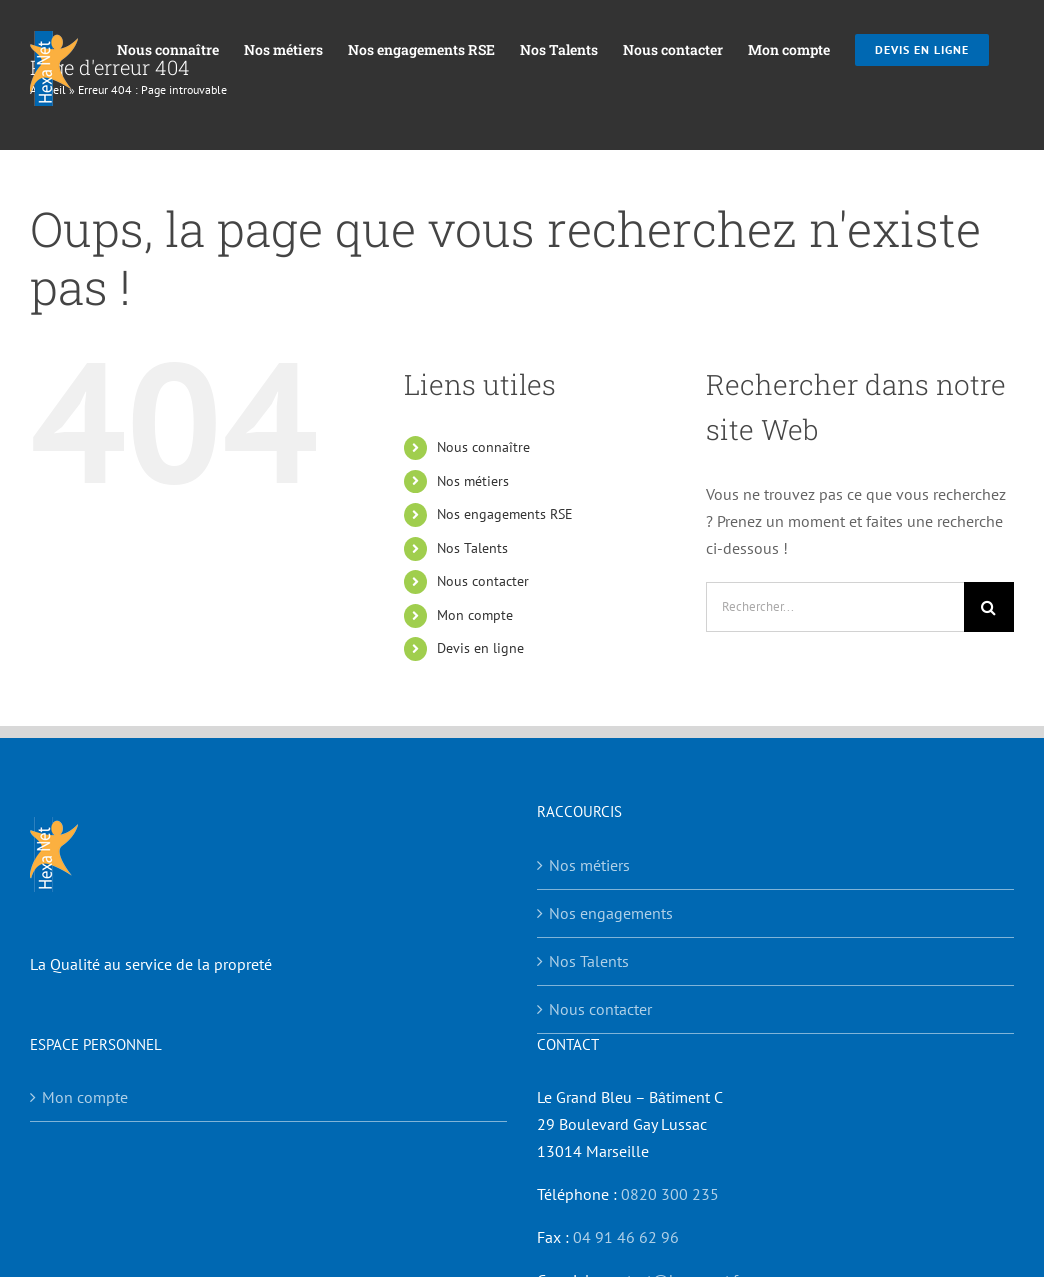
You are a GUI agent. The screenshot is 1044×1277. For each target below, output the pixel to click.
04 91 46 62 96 (626, 1237)
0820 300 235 (670, 1194)
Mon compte (475, 615)
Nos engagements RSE (505, 514)
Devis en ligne (480, 648)
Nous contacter (483, 581)
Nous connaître (483, 447)
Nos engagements (611, 913)
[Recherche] (989, 607)
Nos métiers (473, 481)
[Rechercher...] (835, 607)
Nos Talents (472, 548)
